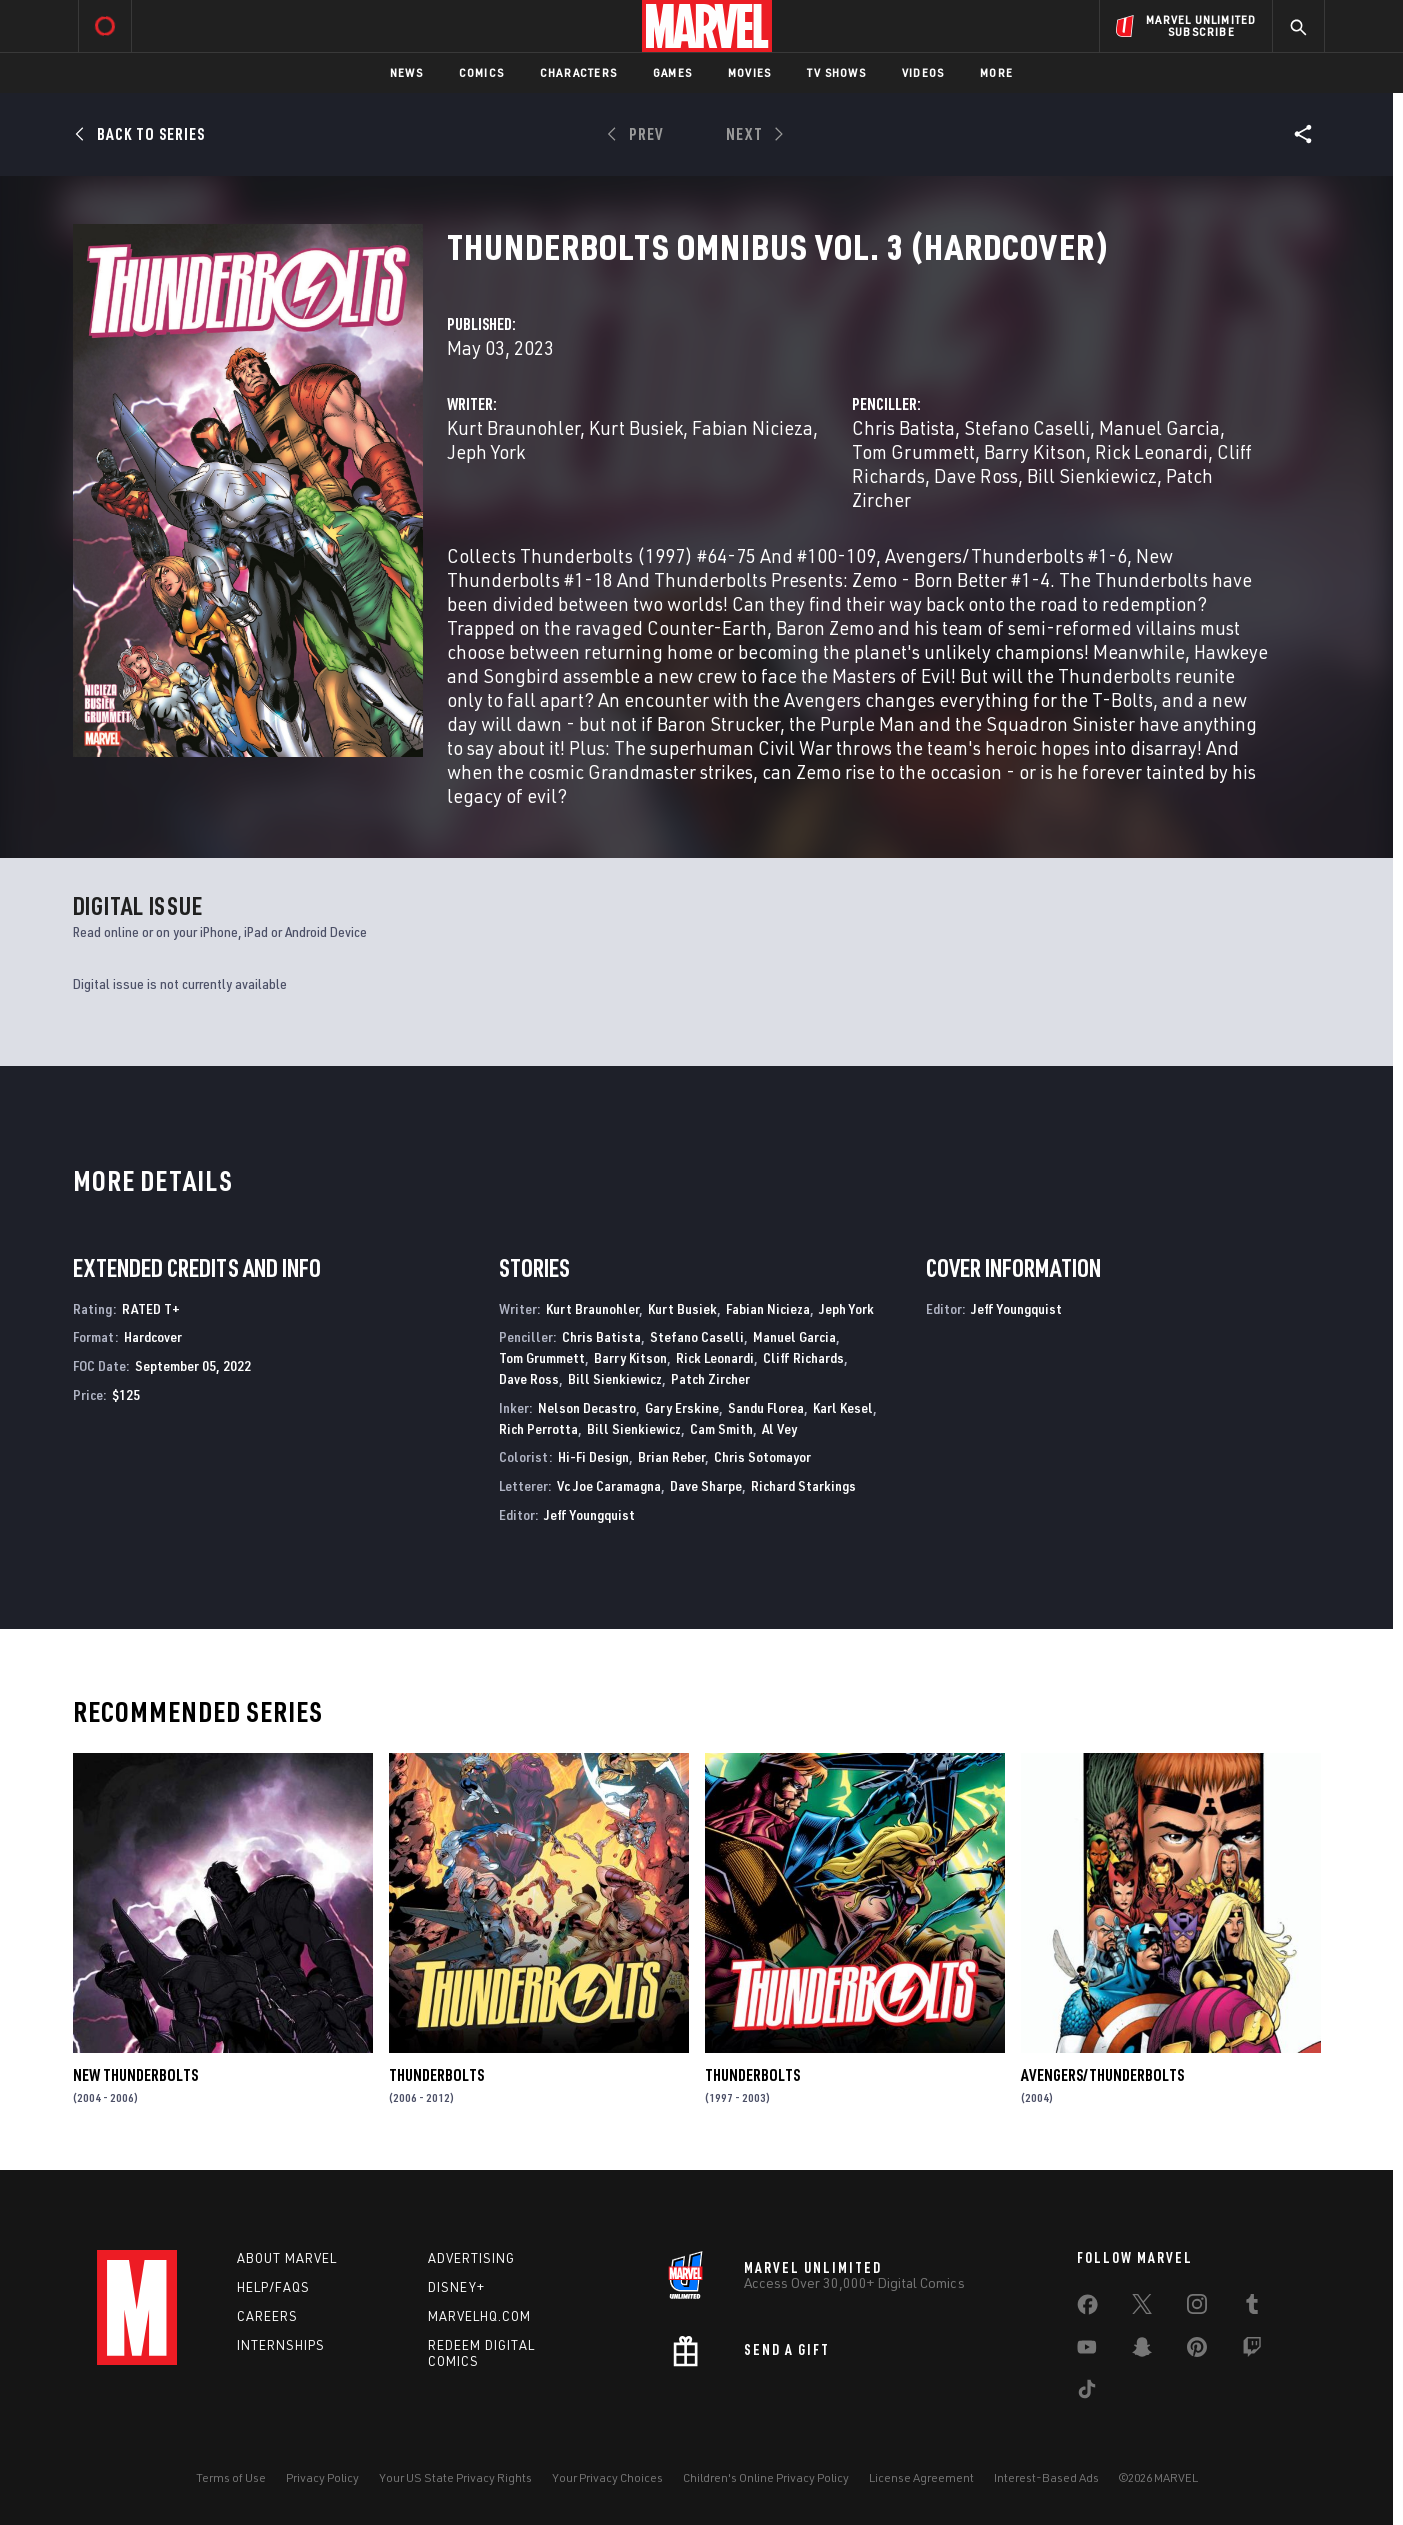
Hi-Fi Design (593, 1456)
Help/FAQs (273, 2287)
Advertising (471, 2258)
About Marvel (287, 2258)
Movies (749, 72)
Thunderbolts (436, 2075)
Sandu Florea (766, 1407)
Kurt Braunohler (513, 427)
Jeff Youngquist (589, 1514)
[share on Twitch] (1252, 2351)
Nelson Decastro (587, 1407)
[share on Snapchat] (1142, 2351)
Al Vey (779, 1428)
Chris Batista (903, 427)
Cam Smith (721, 1428)
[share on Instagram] (1197, 2308)
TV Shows (836, 72)
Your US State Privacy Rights (455, 2477)
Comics (481, 72)
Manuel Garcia (1159, 427)
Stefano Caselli (1027, 427)
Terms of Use (231, 2477)
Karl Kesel (843, 1407)
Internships (281, 2345)
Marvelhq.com (479, 2316)
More (996, 72)
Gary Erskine (682, 1407)
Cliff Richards (803, 1357)
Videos (923, 72)
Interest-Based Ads (1046, 2477)
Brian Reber (671, 1456)
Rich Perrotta (538, 1428)
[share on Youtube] (1087, 2351)
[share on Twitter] (1142, 2308)
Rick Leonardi (1151, 451)
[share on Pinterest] (1197, 2351)
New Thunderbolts (135, 2075)
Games (672, 72)
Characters (578, 72)
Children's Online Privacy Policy (766, 2477)
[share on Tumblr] (1252, 2308)
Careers (267, 2316)
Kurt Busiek (636, 427)
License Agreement (921, 2477)
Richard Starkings (803, 1485)
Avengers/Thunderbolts (1102, 2075)
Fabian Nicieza (752, 427)
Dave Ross (976, 475)
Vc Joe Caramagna (609, 1485)
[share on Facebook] (1087, 2309)
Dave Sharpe (706, 1485)
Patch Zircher (710, 1378)
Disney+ (456, 2287)
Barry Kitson (1035, 451)
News (406, 72)
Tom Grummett (913, 451)
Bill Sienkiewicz (1092, 475)
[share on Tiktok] (1087, 2393)
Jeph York (486, 451)
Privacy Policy (322, 2477)
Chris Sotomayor (762, 1456)
